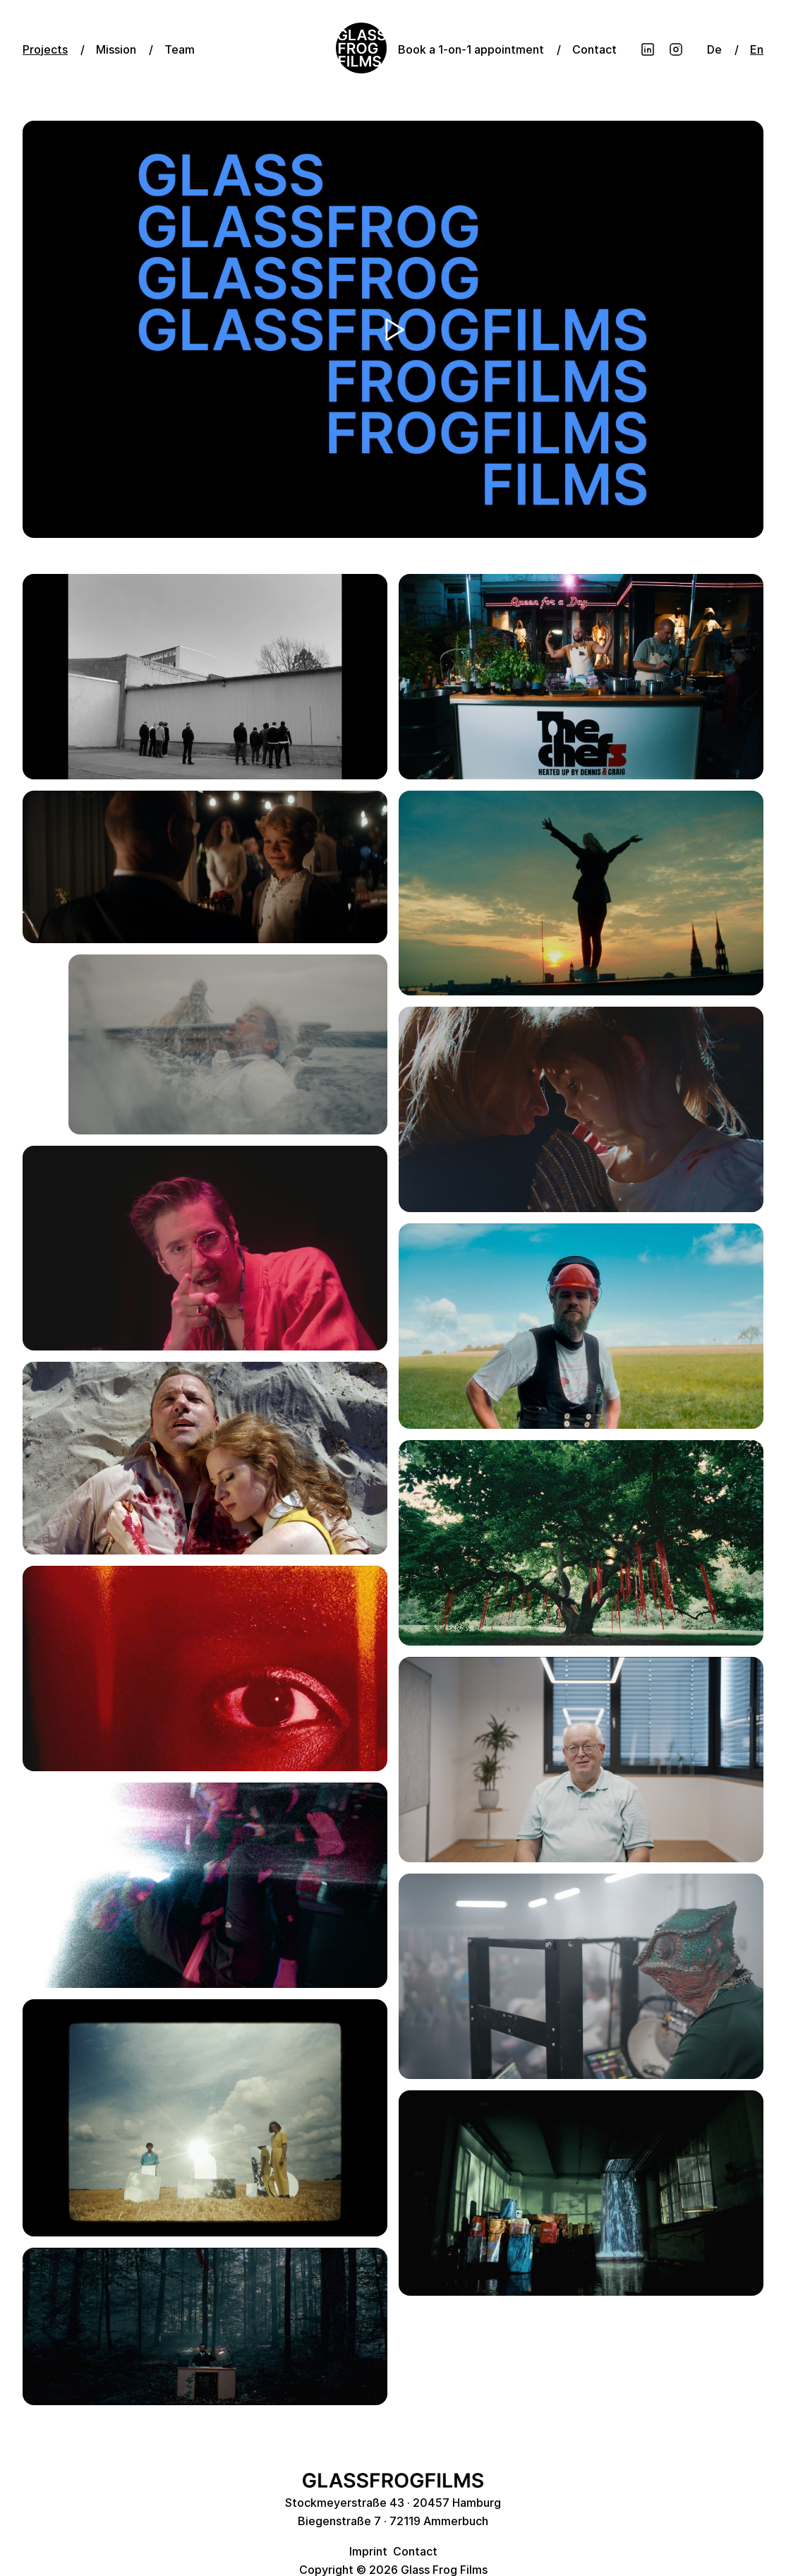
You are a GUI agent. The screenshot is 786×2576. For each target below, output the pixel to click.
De (714, 49)
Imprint (368, 2551)
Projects (45, 49)
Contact (594, 49)
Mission (116, 49)
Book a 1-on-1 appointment (471, 49)
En (756, 49)
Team (179, 49)
